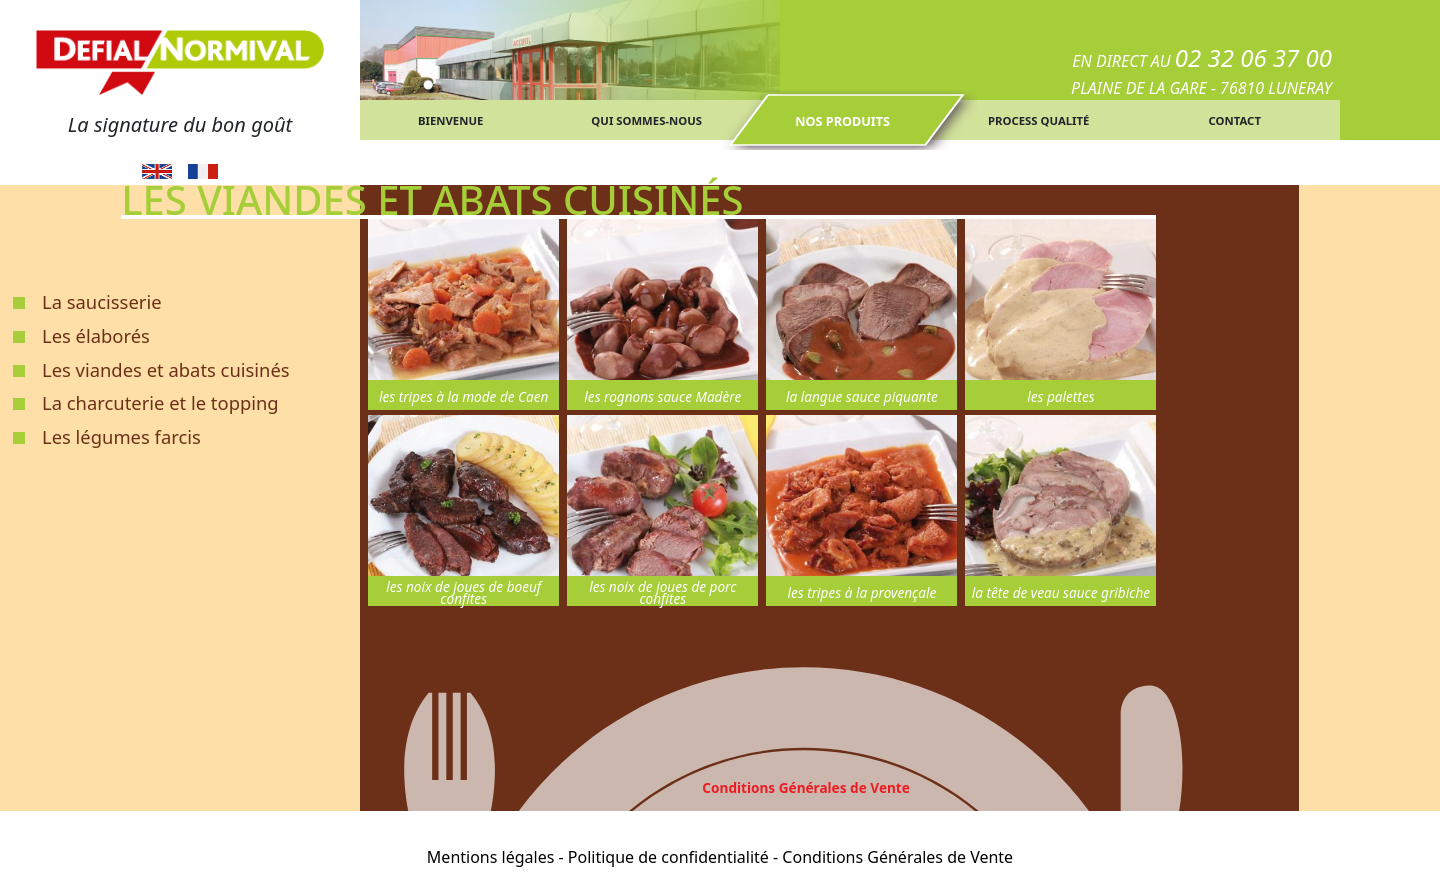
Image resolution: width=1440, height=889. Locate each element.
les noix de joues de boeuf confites (463, 593)
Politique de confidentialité (668, 857)
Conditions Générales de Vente (806, 787)
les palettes (1060, 397)
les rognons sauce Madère (662, 397)
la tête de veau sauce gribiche (1061, 593)
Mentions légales (491, 857)
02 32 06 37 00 (1253, 57)
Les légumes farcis (121, 436)
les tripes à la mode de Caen (464, 397)
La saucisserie (102, 301)
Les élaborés (96, 335)
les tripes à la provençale (861, 593)
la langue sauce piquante (862, 397)
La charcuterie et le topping (160, 402)
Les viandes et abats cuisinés (166, 369)
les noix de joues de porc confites (662, 593)
